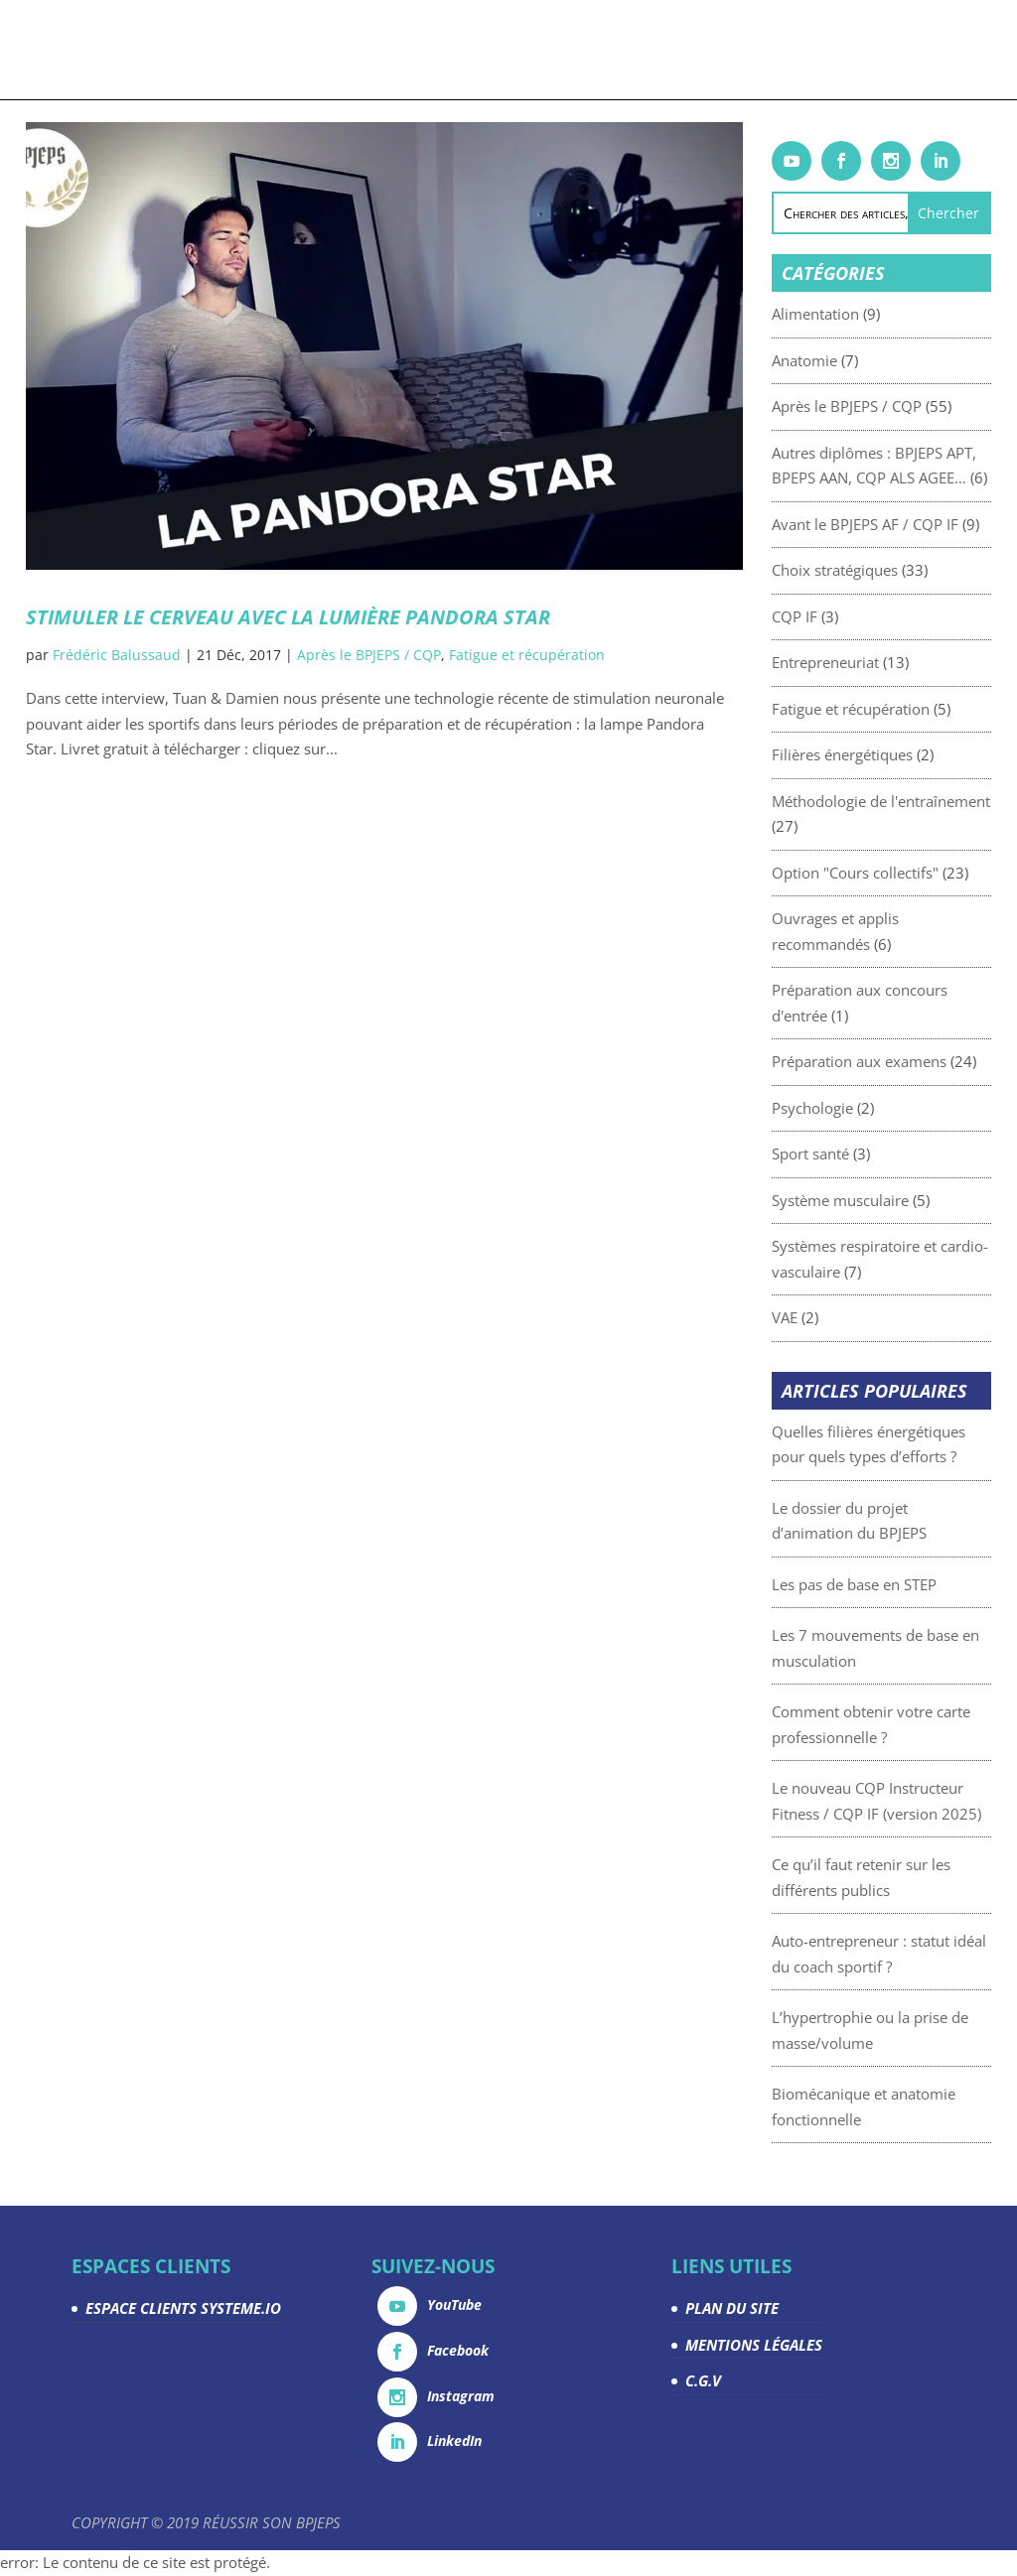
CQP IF (834, 616)
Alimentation (855, 314)
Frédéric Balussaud (117, 654)
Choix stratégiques (874, 570)
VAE (824, 1317)
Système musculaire (879, 1200)
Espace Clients (898, 49)
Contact (502, 104)
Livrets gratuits (365, 49)
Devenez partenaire (712, 49)
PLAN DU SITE (732, 2308)
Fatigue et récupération (527, 654)
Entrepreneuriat (865, 662)
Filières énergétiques (881, 754)
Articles (454, 49)
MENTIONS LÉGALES (753, 2345)
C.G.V (703, 2380)
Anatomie (844, 360)
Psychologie (852, 1108)
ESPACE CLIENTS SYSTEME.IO (183, 2308)
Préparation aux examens (898, 1061)
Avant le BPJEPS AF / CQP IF (904, 524)
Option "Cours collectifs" (894, 872)
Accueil (87, 49)
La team (813, 49)
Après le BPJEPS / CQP (369, 654)
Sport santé (850, 1153)
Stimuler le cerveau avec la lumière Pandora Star (288, 617)
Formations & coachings (202, 49)
